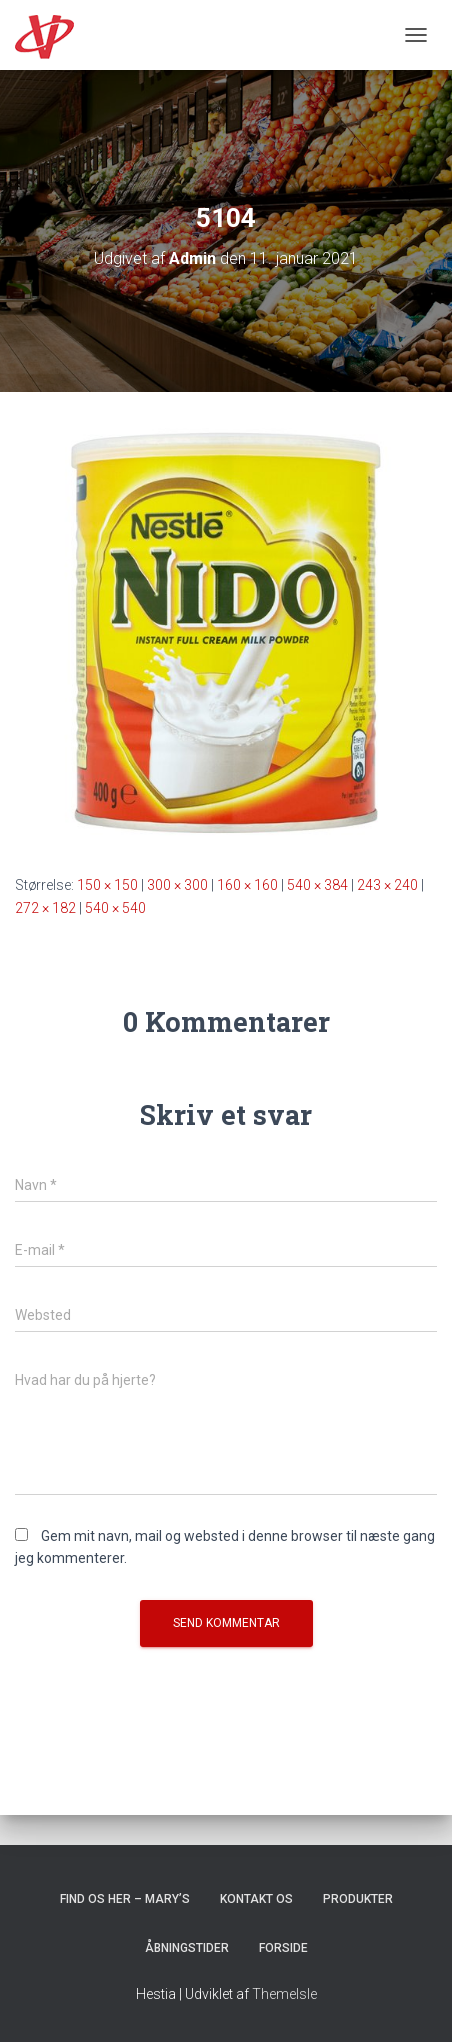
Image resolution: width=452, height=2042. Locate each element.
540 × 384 (317, 885)
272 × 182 (45, 908)
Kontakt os (256, 1899)
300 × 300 (177, 885)
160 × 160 (247, 885)
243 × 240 (387, 885)
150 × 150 (107, 885)
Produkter (358, 1899)
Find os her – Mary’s (125, 1899)
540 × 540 (115, 908)
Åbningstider (187, 1948)
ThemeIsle (284, 1994)
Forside (283, 1948)
